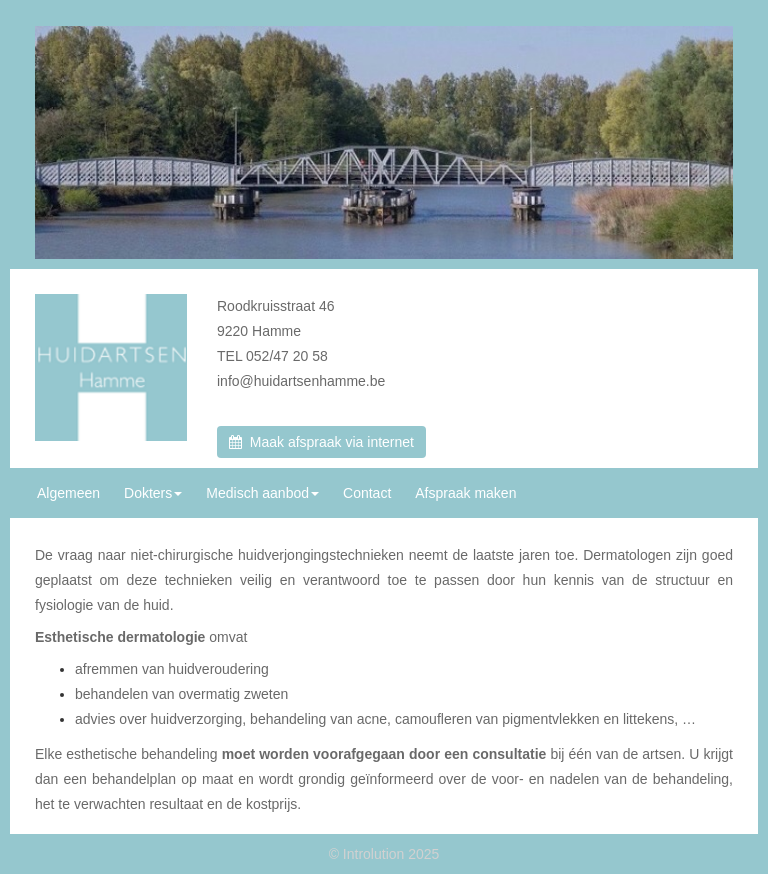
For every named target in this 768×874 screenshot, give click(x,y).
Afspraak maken (465, 493)
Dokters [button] (153, 493)
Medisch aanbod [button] (262, 493)
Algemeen (68, 493)
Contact (367, 493)
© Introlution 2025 (384, 854)
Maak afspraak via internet (321, 442)
